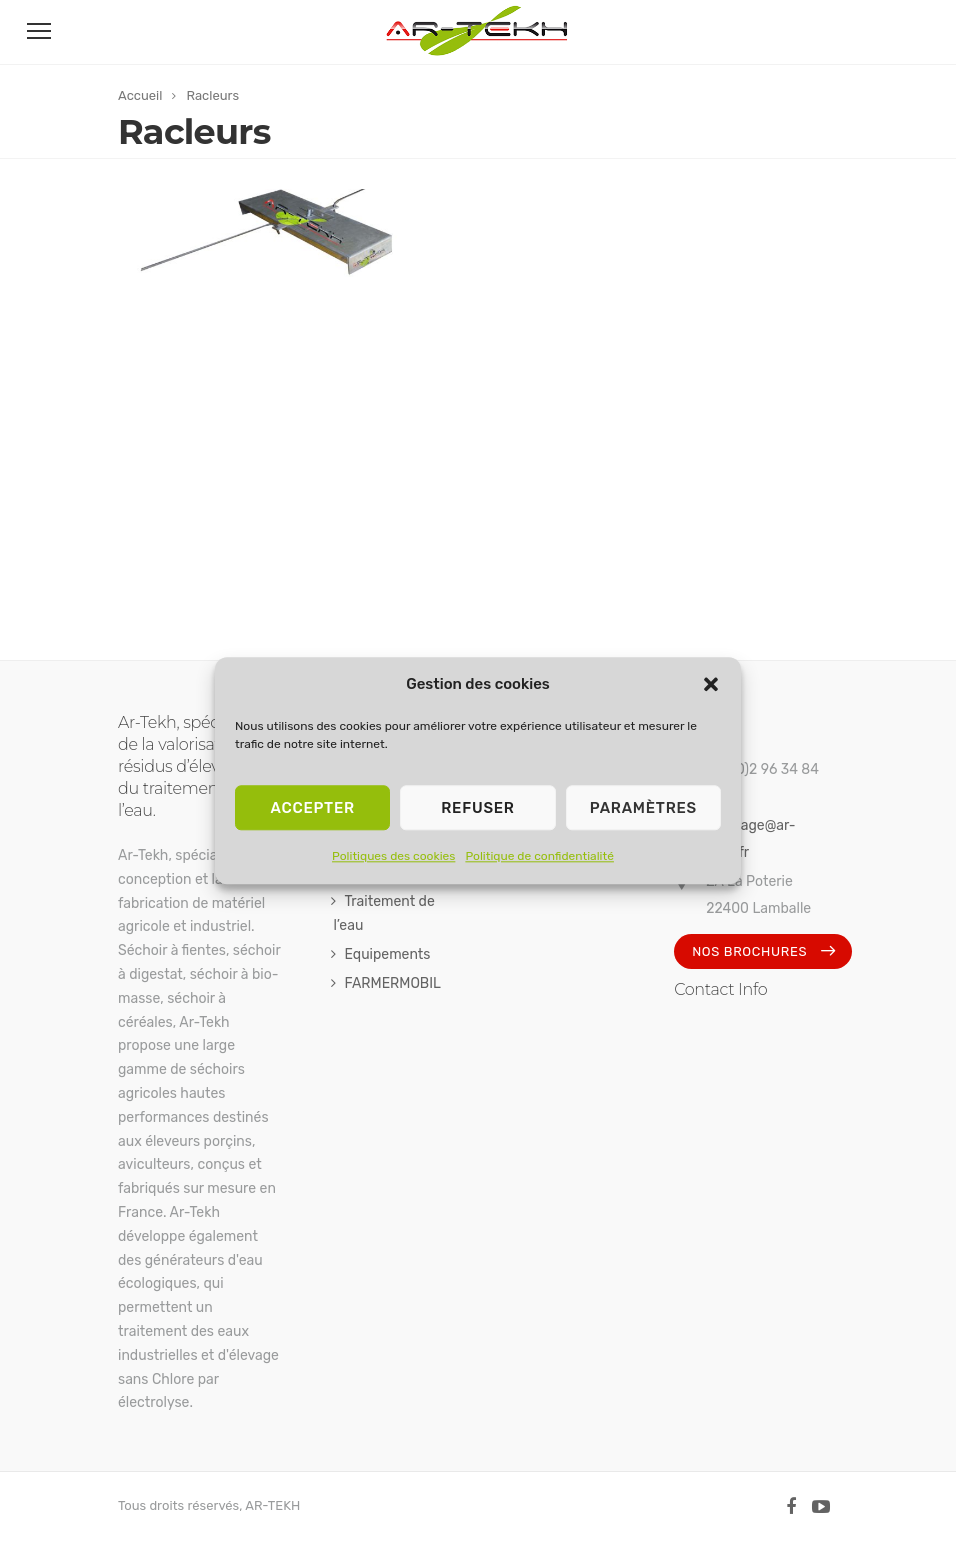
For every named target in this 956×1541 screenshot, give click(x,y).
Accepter (312, 808)
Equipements (387, 954)
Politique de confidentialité (539, 856)
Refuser (477, 808)
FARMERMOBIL (392, 983)
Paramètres (643, 808)
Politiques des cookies (393, 856)
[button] (711, 685)
